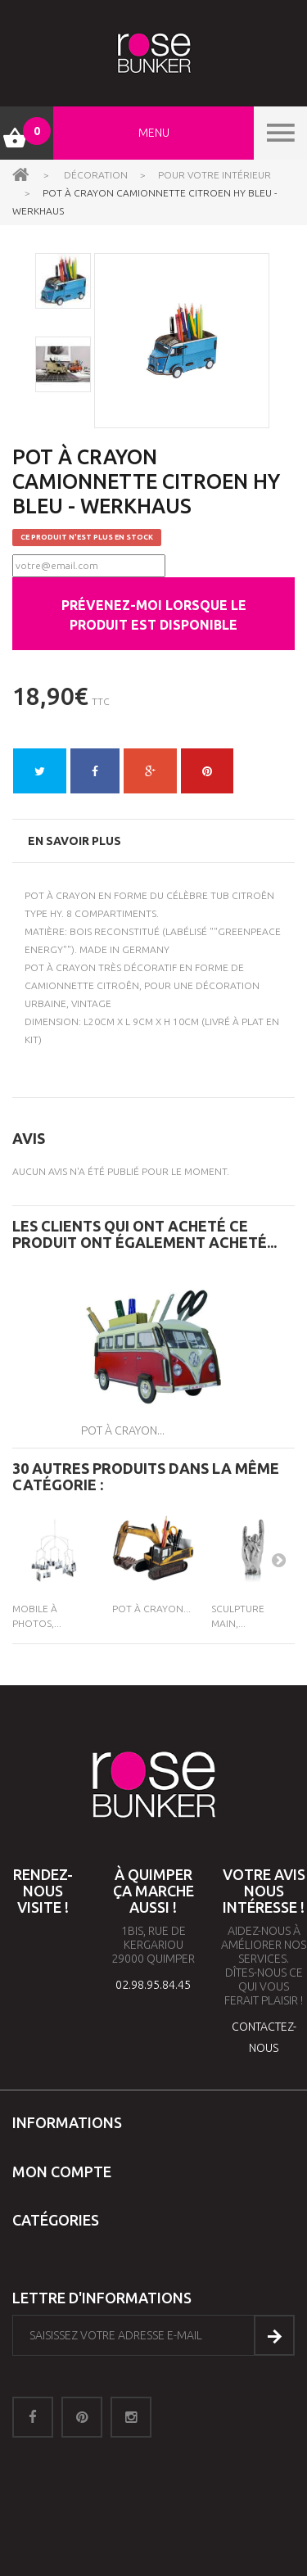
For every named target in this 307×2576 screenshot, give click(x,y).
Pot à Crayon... (123, 1430)
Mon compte (61, 2171)
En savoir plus (74, 840)
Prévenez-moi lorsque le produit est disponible (153, 615)
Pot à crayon (60, 895)
